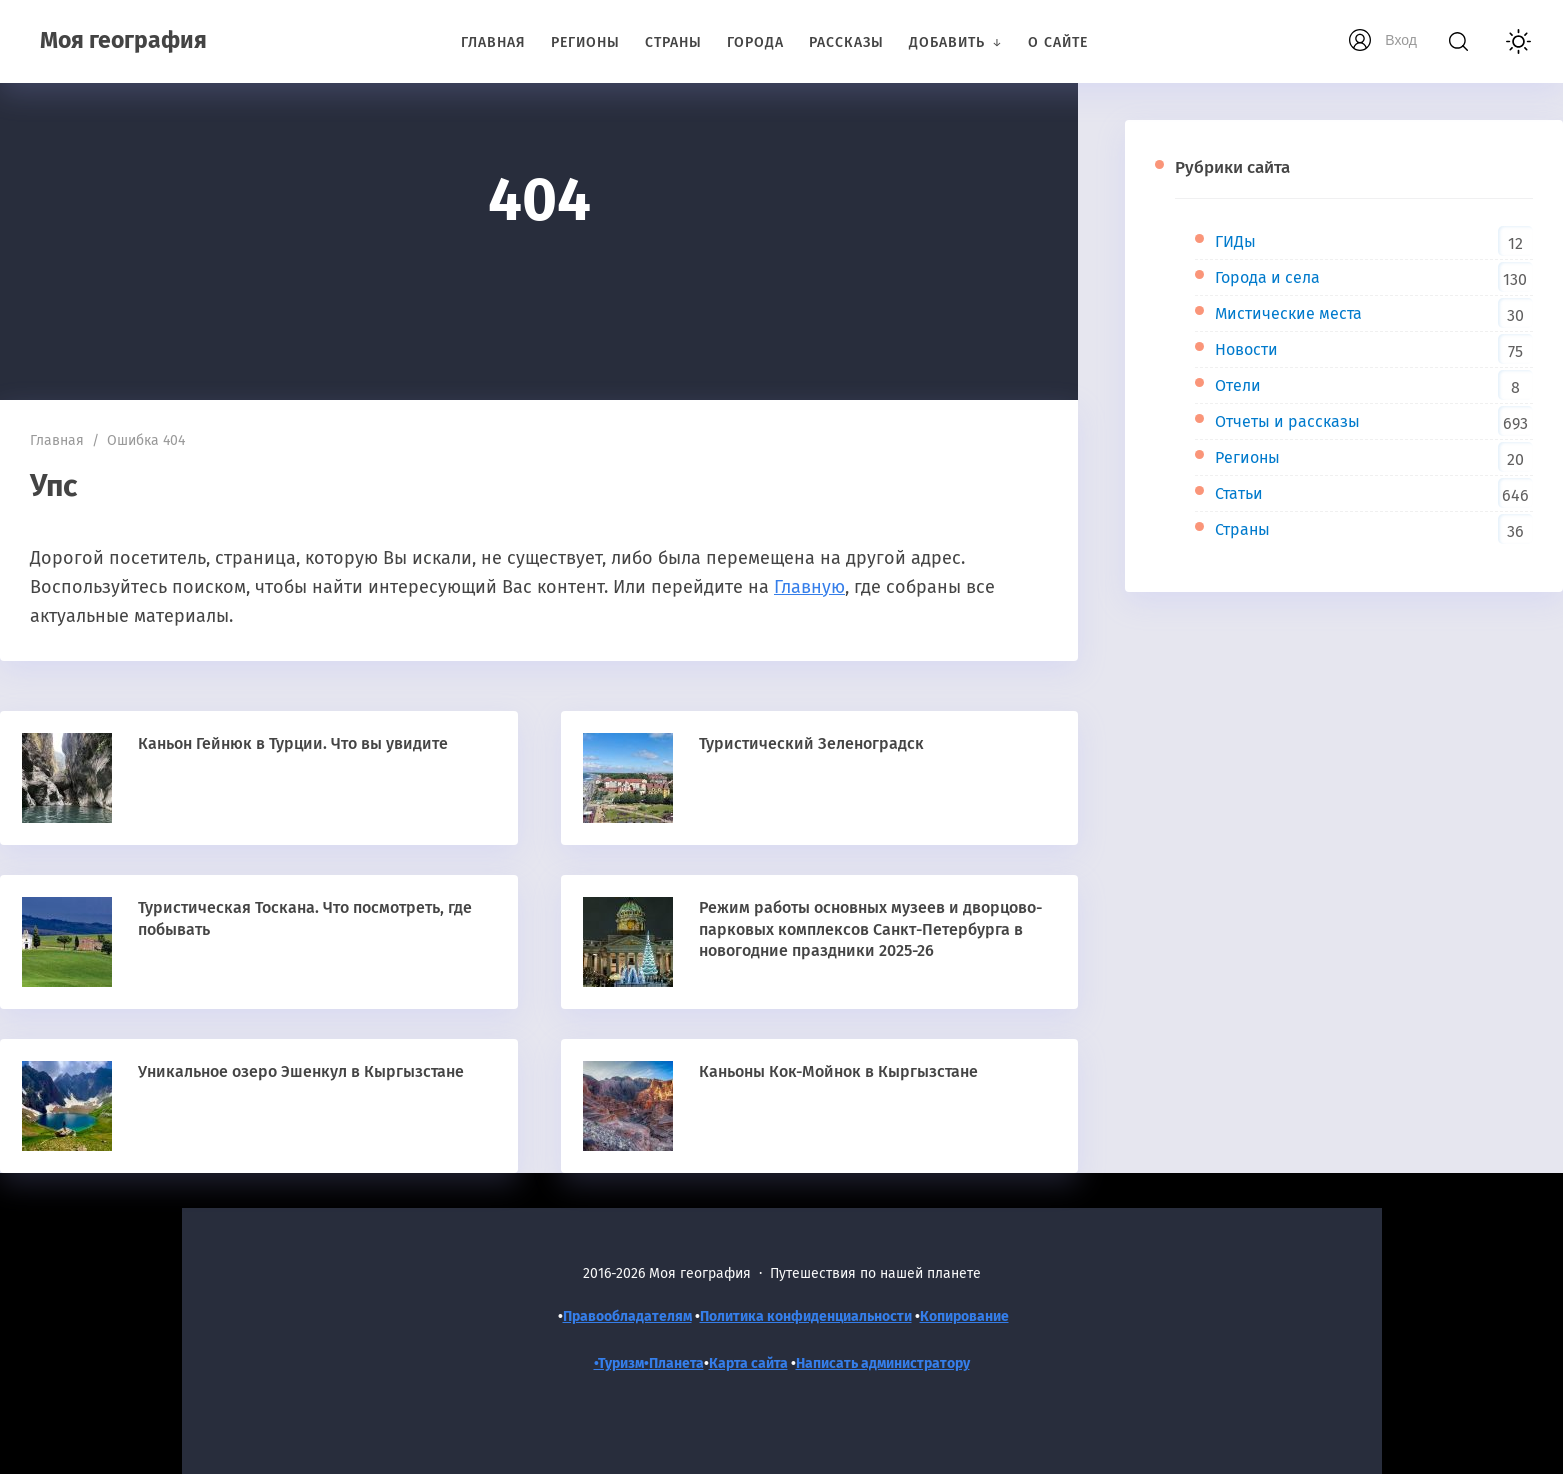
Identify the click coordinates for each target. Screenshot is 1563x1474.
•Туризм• (621, 1363)
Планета (676, 1363)
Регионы (1247, 457)
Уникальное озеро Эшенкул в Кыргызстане (301, 1071)
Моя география (123, 40)
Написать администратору (883, 1363)
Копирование (964, 1316)
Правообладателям (627, 1316)
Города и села (1267, 277)
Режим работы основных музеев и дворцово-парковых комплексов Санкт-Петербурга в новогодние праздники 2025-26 (870, 929)
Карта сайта (748, 1363)
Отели (1238, 385)
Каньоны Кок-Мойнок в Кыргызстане (838, 1071)
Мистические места (1288, 313)
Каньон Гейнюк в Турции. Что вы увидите (293, 743)
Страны (1242, 529)
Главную (809, 587)
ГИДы (1235, 241)
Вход (1401, 40)
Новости (1246, 349)
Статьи (1239, 493)
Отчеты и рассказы (1287, 421)
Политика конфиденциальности (806, 1316)
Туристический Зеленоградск (811, 743)
